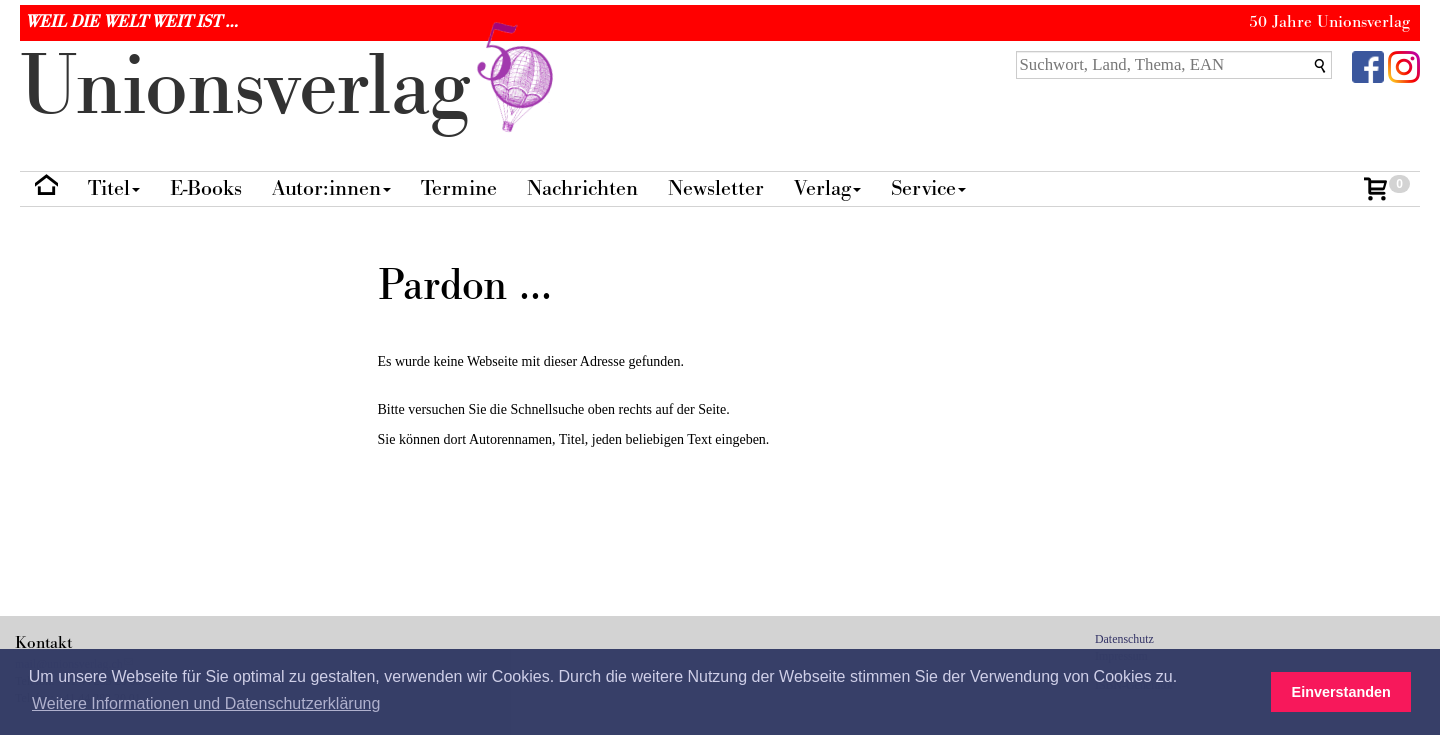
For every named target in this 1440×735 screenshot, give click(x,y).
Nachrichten (582, 188)
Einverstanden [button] (1341, 692)
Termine (459, 188)
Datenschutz (1124, 639)
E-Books (206, 188)
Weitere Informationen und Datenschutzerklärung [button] (206, 703)
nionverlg (291, 87)
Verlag (827, 188)
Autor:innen (331, 188)
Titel (114, 188)
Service (928, 188)
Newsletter (716, 188)
